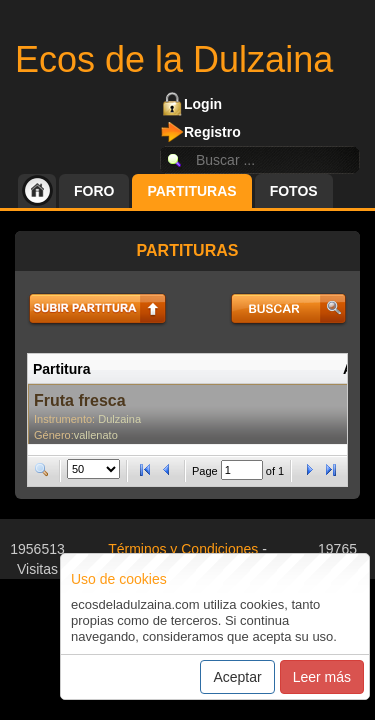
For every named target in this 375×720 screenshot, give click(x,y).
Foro (94, 191)
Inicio (37, 191)
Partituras (191, 191)
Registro (212, 132)
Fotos (294, 191)
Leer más (322, 677)
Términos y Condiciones (183, 549)
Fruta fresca (80, 400)
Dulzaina (119, 419)
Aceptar (237, 677)
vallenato (96, 435)
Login (203, 104)
